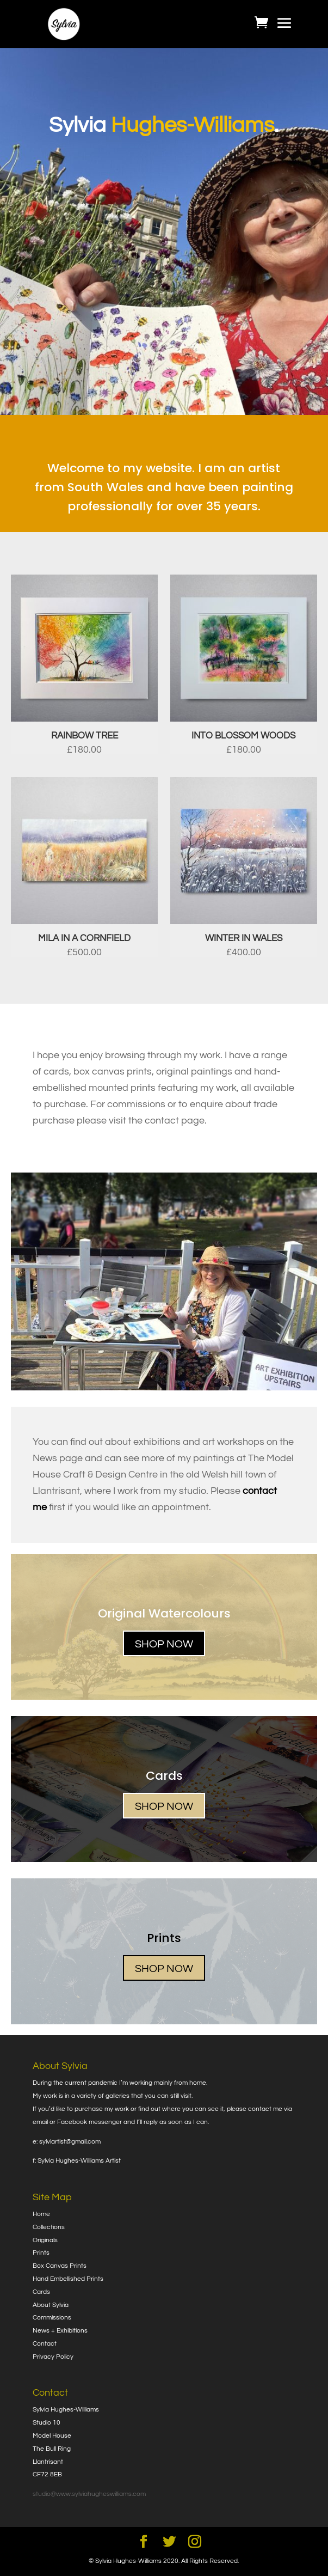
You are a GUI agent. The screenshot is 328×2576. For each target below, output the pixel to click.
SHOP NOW (164, 1644)
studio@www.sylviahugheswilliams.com (89, 2494)
